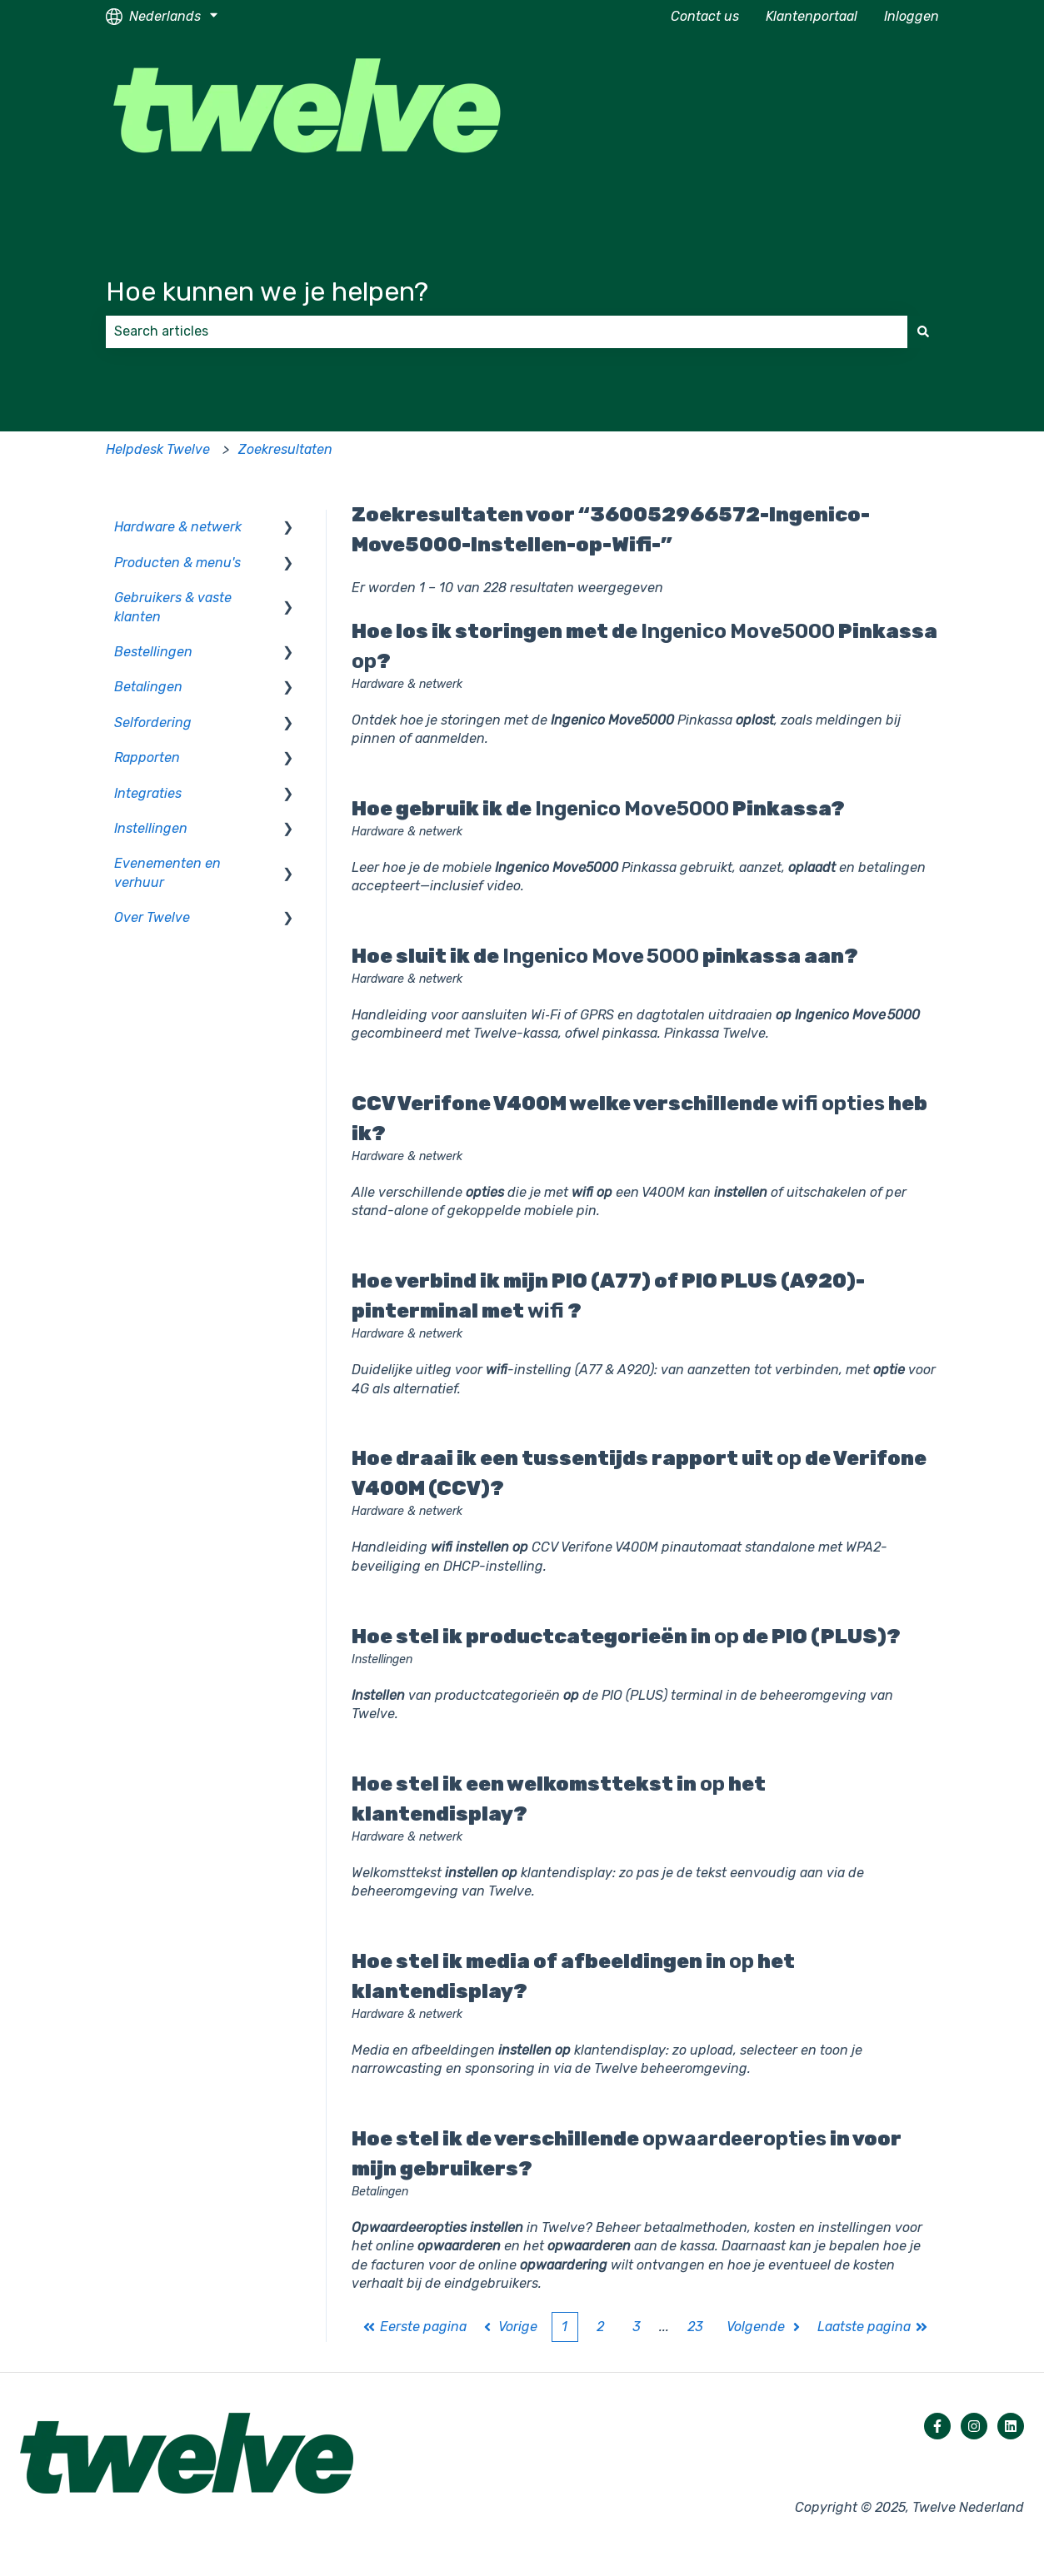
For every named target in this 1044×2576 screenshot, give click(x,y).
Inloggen (911, 16)
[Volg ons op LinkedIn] (1010, 2426)
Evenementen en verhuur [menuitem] (167, 872)
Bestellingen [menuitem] (153, 652)
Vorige (509, 2326)
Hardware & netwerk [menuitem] (178, 527)
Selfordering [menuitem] (153, 722)
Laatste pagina (873, 2326)
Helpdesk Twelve (158, 449)
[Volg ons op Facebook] (937, 2426)
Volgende (765, 2326)
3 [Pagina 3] (636, 2326)
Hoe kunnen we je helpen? (267, 291)
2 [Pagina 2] (600, 2326)
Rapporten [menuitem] (147, 757)
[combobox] (506, 331)
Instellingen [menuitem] (150, 828)
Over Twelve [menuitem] (152, 917)
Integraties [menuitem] (148, 793)
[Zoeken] (923, 331)
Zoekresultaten (285, 449)
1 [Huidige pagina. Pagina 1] (564, 2326)
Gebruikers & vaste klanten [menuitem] (173, 607)
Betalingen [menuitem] (148, 687)
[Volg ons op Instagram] (974, 2426)
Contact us (705, 16)
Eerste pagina (414, 2326)
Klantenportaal (811, 16)
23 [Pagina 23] (695, 2326)
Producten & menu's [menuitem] (177, 563)
